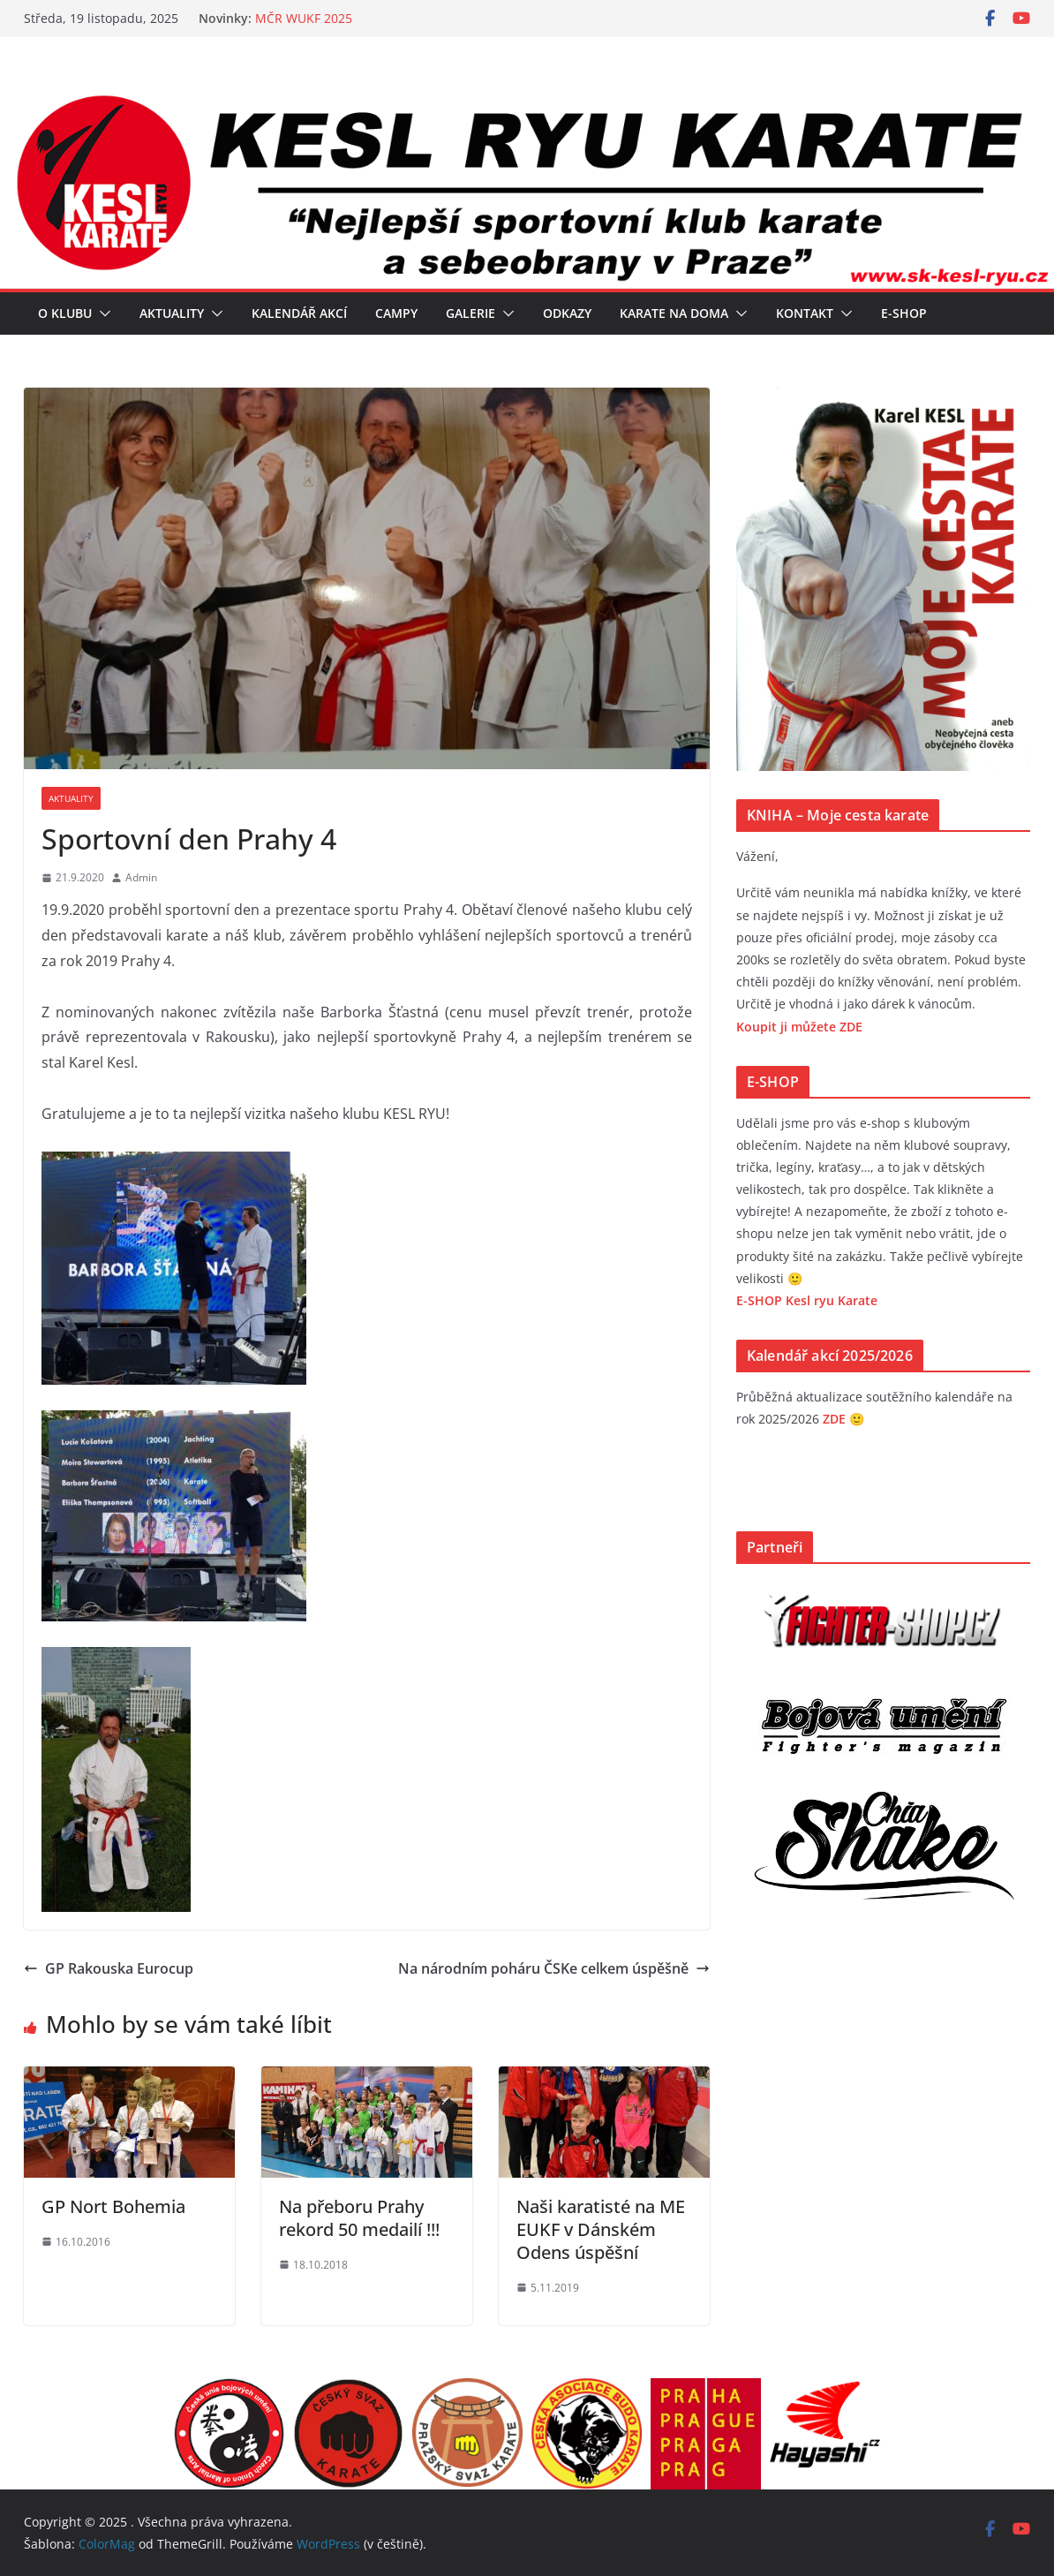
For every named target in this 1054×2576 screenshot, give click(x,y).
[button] (101, 313)
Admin (141, 877)
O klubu (65, 313)
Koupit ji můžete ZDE (799, 1026)
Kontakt (804, 313)
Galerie (470, 313)
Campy (396, 313)
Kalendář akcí (299, 313)
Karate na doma (674, 313)
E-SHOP (904, 313)
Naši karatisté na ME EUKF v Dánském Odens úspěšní (600, 2229)
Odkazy (567, 313)
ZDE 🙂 (843, 1418)
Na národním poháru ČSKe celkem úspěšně (554, 1968)
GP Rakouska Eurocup (108, 1968)
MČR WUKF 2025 (303, 18)
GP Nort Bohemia (113, 2206)
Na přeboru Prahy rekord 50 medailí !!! (359, 2218)
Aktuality (171, 313)
